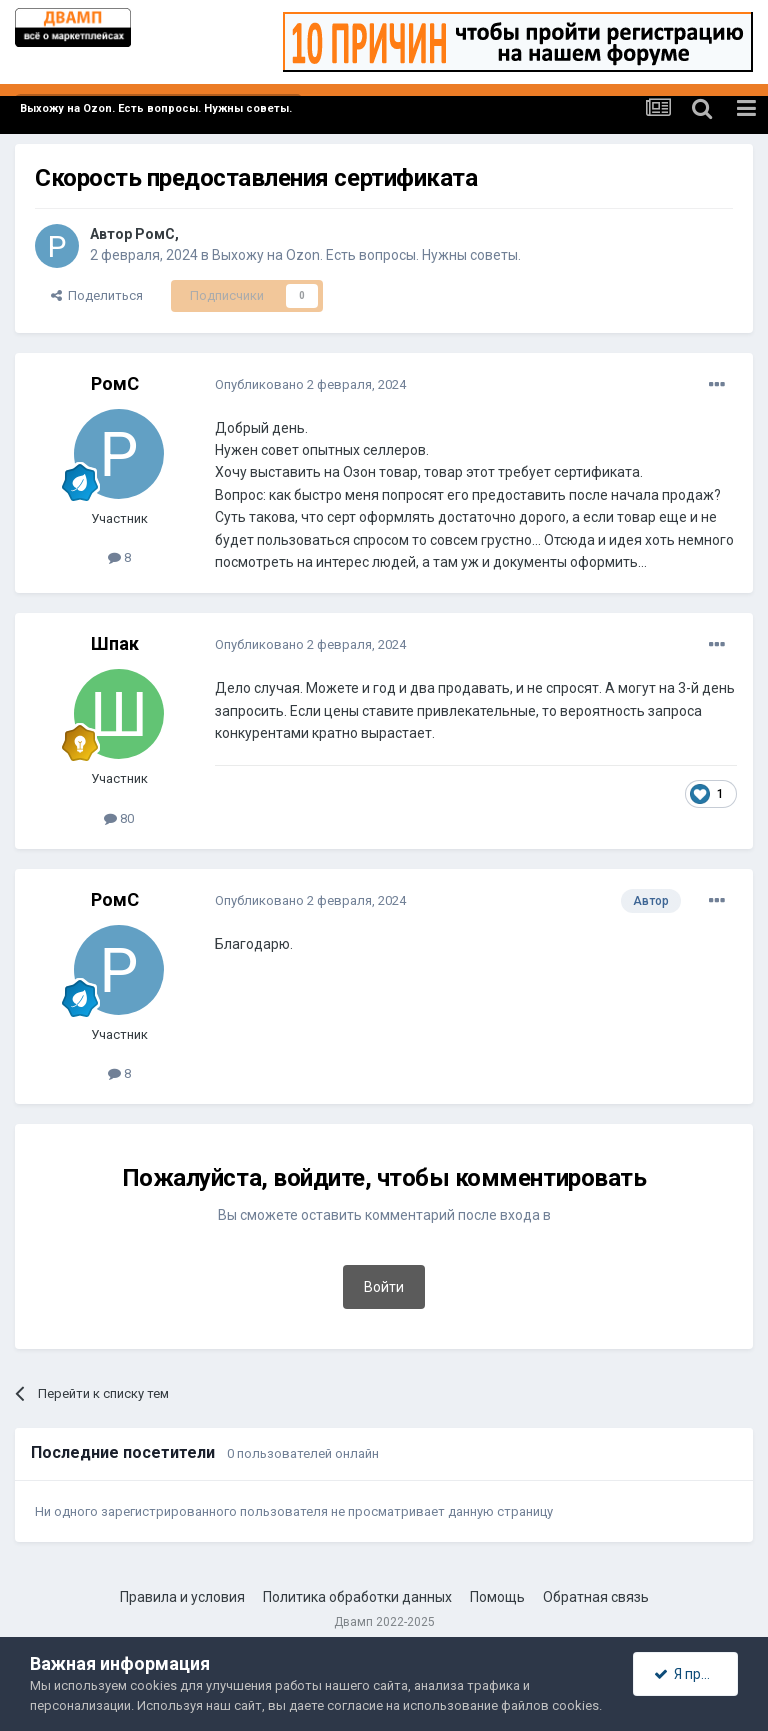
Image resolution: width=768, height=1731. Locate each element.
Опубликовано (310, 384)
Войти (384, 1287)
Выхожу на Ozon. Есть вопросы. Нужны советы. (366, 255)
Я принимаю (696, 1674)
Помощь (497, 1597)
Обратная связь (596, 1597)
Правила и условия (182, 1597)
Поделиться (97, 295)
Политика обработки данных (357, 1597)
